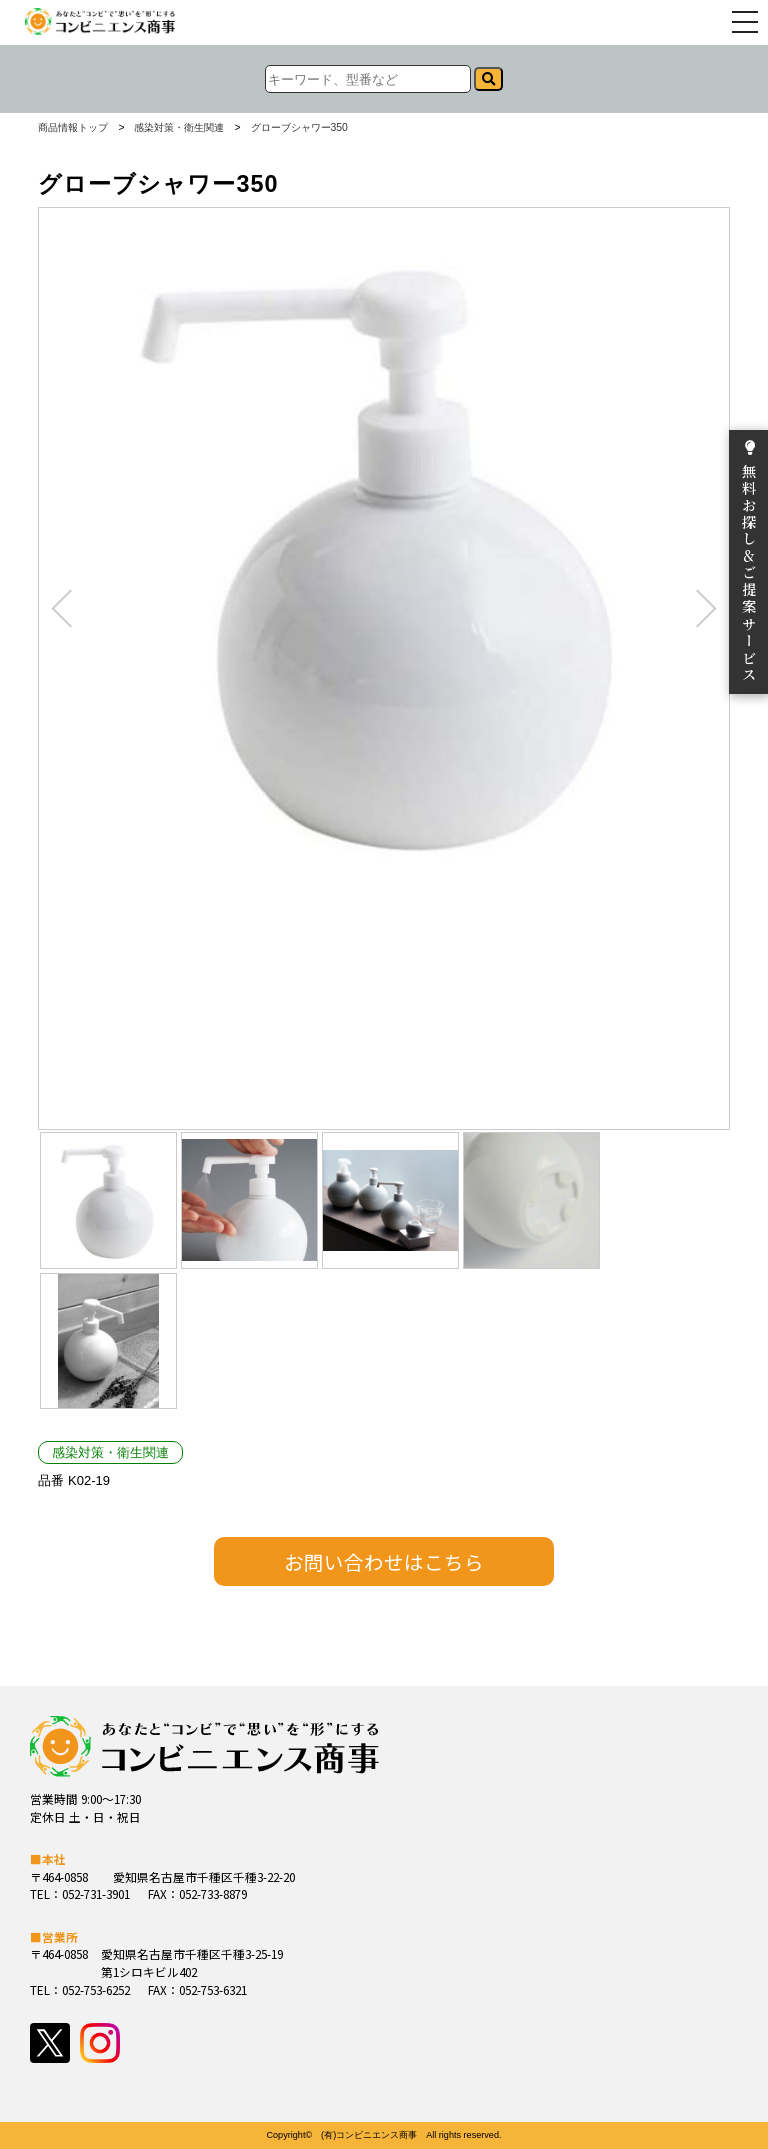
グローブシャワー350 (299, 128)
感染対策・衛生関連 (179, 128)
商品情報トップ (73, 128)
